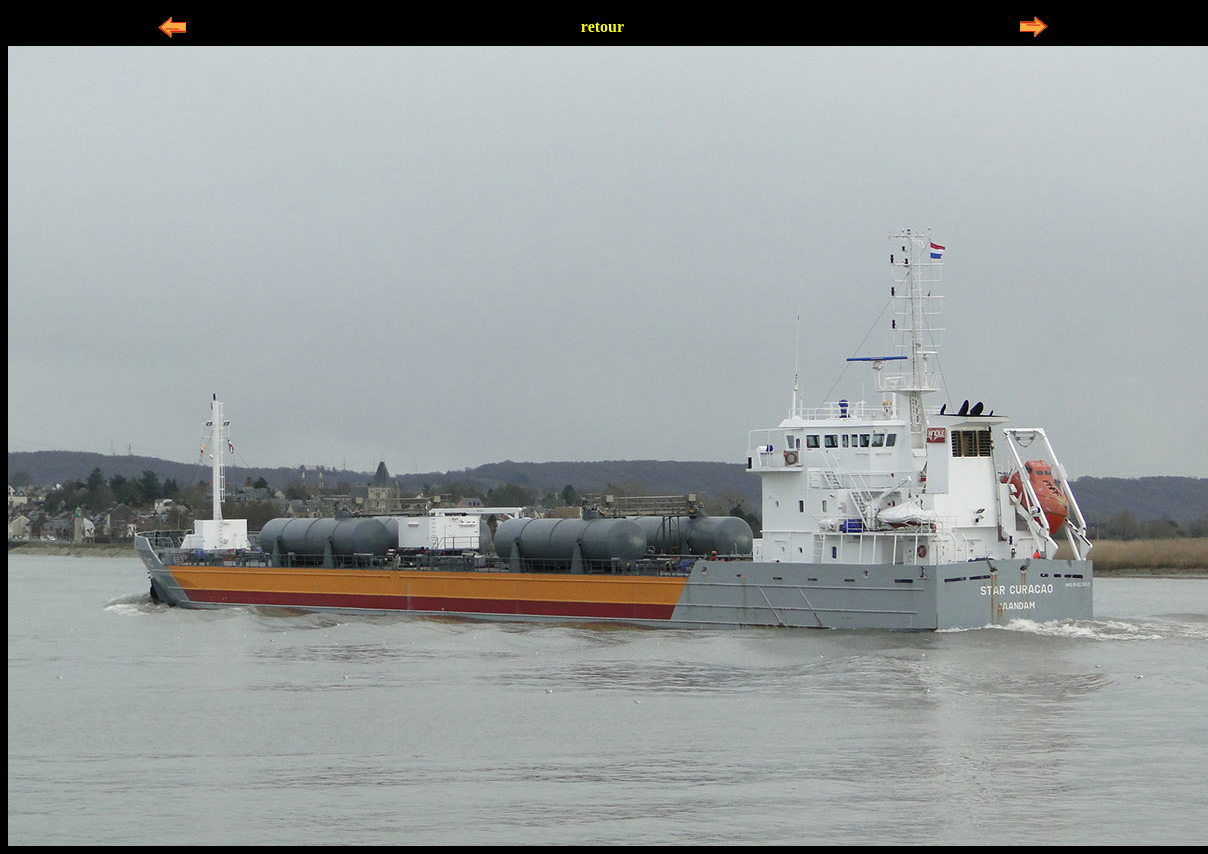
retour (602, 26)
